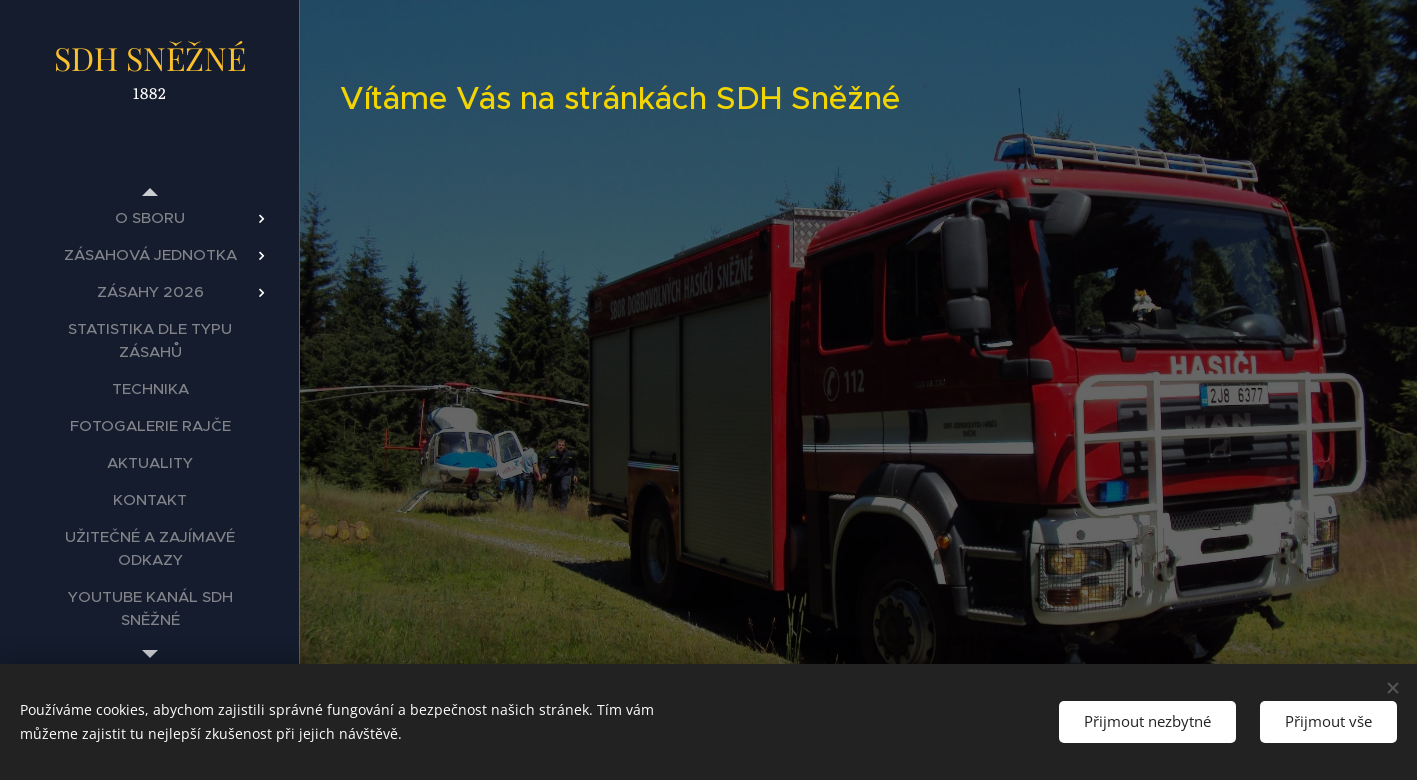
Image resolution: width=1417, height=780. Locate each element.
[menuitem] (150, 217)
